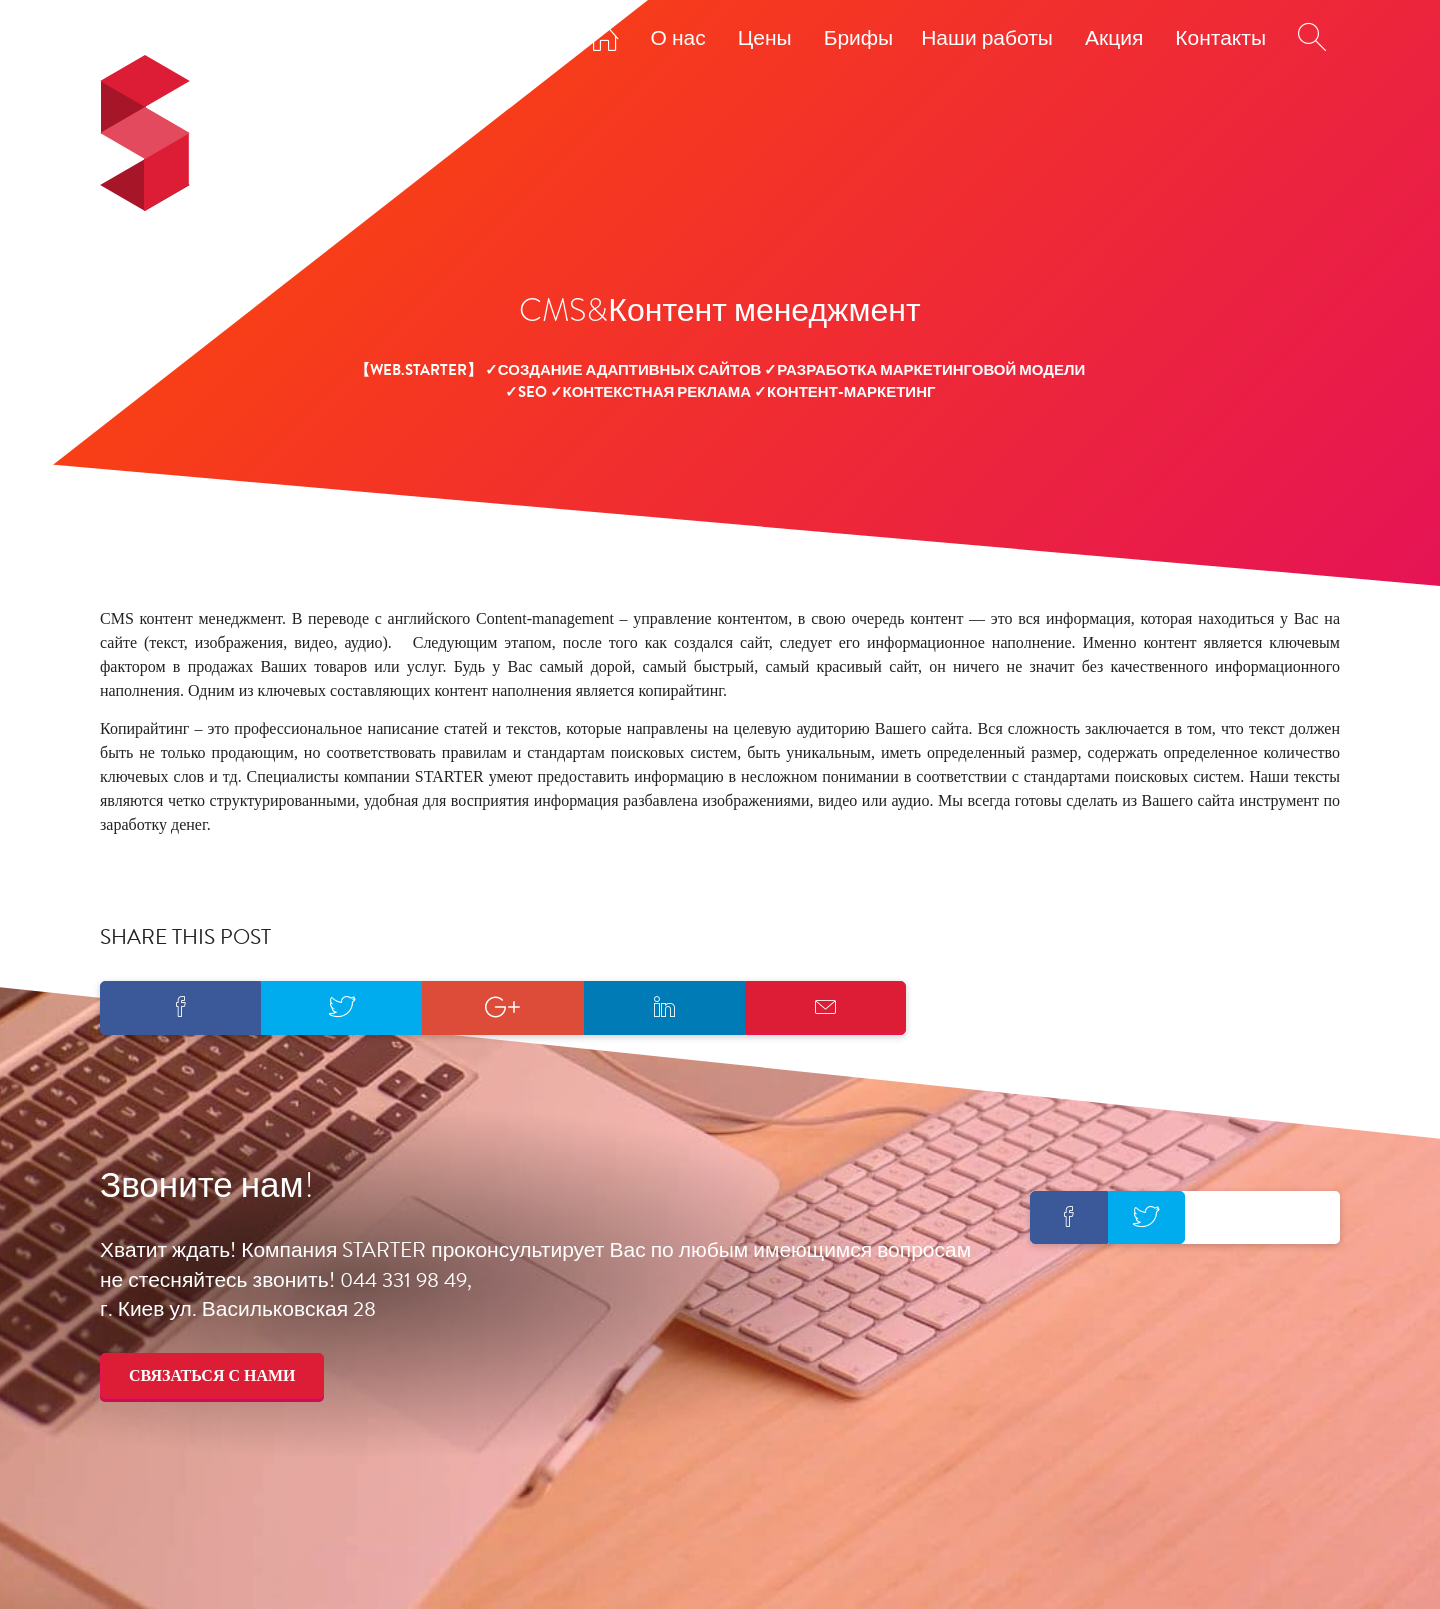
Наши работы (987, 38)
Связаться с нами (212, 1375)
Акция (1114, 38)
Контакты (1220, 38)
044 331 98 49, (406, 1280)
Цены (765, 38)
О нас (678, 38)
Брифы (859, 38)
